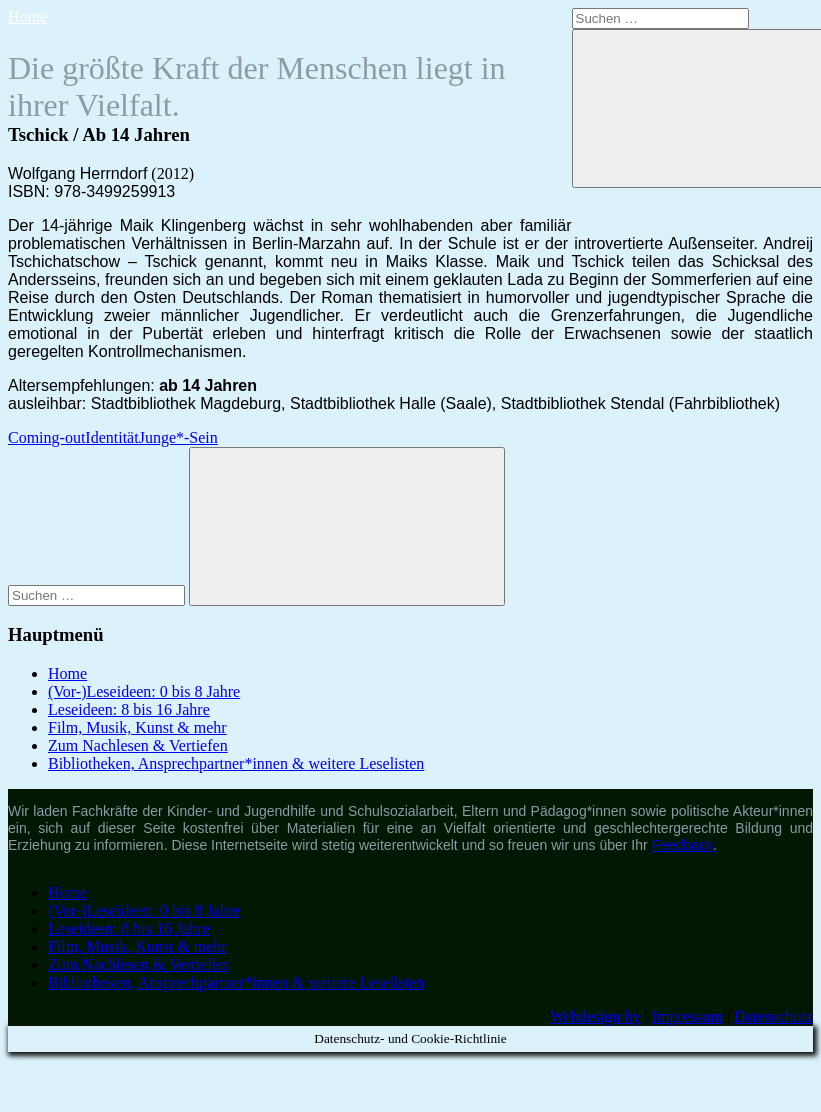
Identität (111, 437)
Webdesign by (595, 1016)
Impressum (687, 1016)
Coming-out (46, 437)
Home (27, 16)
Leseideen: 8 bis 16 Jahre (129, 709)
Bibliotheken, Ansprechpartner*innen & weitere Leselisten (236, 763)
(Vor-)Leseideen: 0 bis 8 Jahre (144, 691)
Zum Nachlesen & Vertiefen (138, 745)
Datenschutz (773, 1016)
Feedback (682, 845)
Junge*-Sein (178, 437)
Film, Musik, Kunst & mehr (137, 727)
